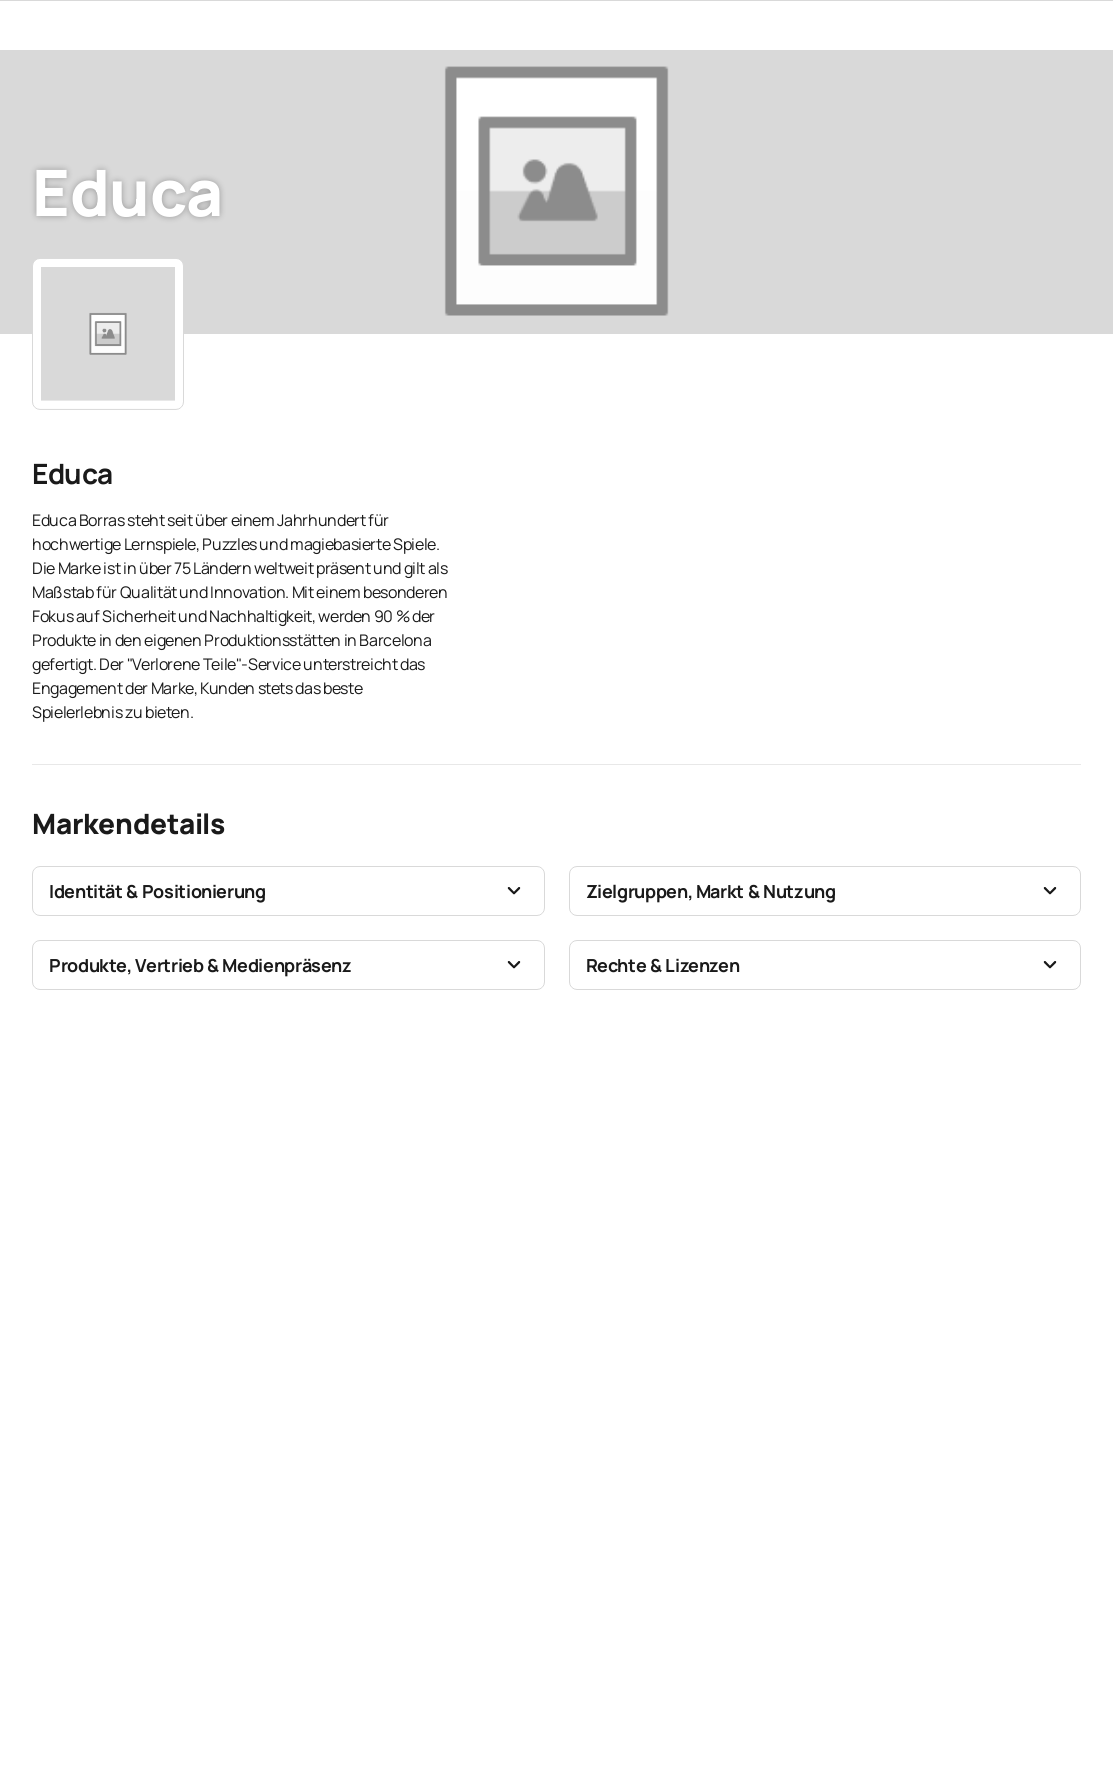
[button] (288, 891)
